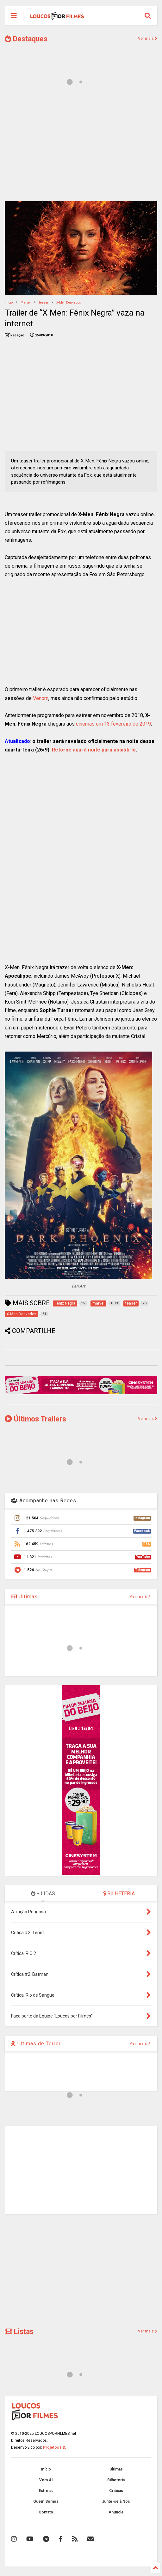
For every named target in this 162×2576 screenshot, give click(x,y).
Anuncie (116, 2512)
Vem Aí (46, 2480)
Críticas (116, 2491)
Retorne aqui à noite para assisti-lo (94, 750)
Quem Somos (46, 2501)
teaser (43, 302)
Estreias (46, 2491)
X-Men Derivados (68, 302)
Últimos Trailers (35, 1419)
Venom (40, 698)
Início (9, 302)
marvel (26, 302)
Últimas (24, 1597)
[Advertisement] (81, 147)
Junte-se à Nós (116, 2501)
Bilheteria (116, 2480)
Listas (19, 2331)
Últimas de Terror (36, 2044)
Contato (46, 2512)
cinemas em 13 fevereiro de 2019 (113, 724)
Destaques (26, 39)
